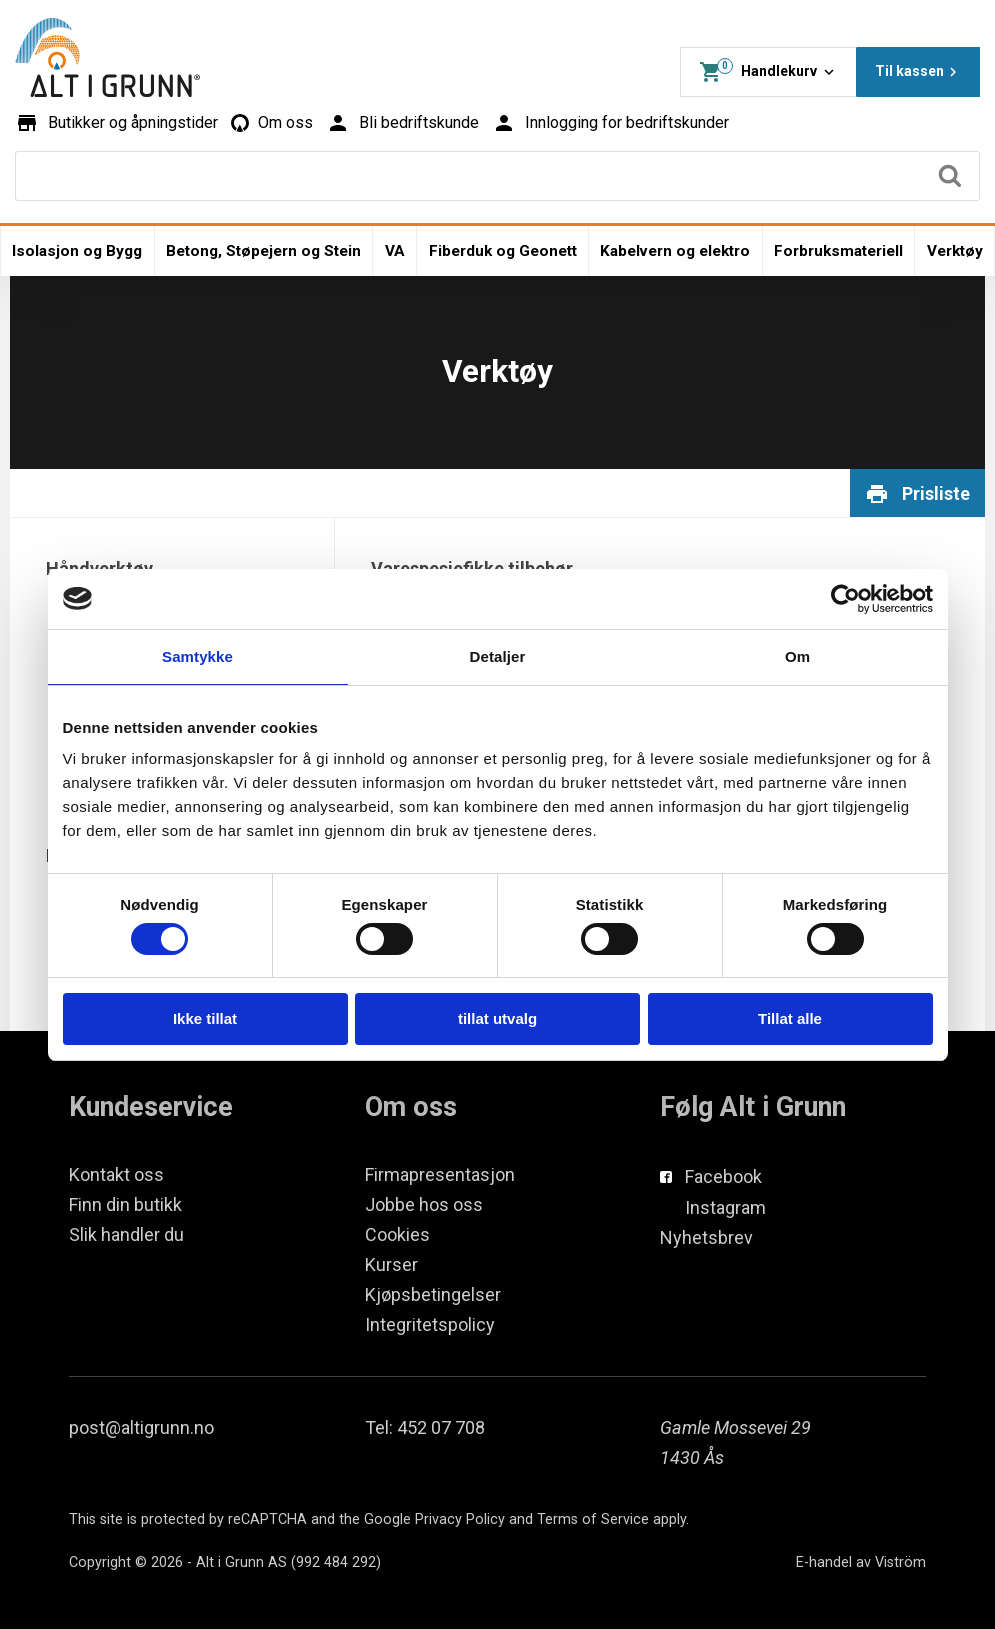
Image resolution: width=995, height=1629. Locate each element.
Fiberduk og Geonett (503, 251)
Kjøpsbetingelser (433, 1294)
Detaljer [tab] (498, 656)
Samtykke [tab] (197, 656)
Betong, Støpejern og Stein (263, 251)
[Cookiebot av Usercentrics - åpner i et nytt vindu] (845, 599)
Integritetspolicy (430, 1324)
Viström (900, 1562)
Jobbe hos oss (424, 1204)
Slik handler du (126, 1234)
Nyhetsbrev (706, 1237)
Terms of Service (593, 1519)
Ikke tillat (205, 1018)
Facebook (723, 1176)
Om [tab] (797, 656)
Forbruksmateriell (838, 251)
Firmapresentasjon (440, 1174)
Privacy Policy (460, 1519)
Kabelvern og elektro (675, 251)
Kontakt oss (116, 1174)
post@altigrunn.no (141, 1427)
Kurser (391, 1264)
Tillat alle (790, 1018)
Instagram (725, 1207)
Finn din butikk (125, 1204)
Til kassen (918, 72)
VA (395, 251)
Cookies (397, 1234)
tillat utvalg (497, 1018)
